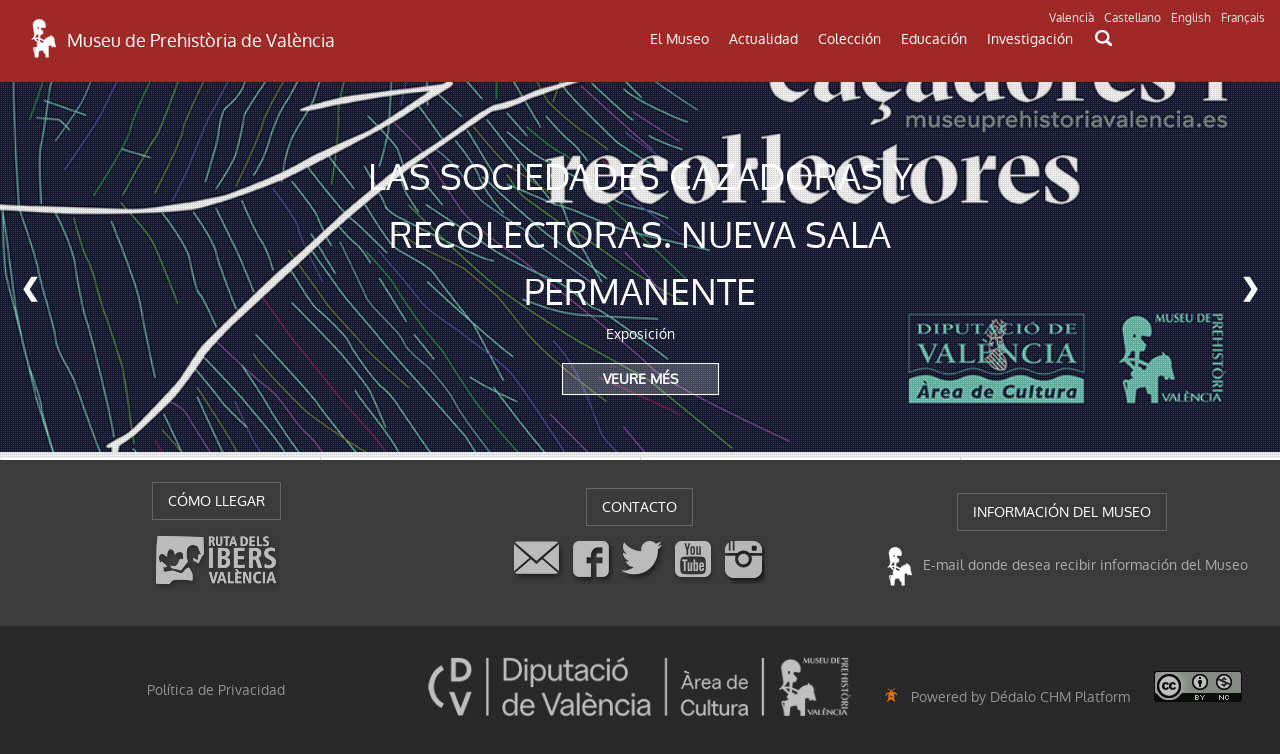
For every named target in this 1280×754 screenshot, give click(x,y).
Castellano (1132, 18)
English (1191, 18)
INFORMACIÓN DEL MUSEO (1062, 512)
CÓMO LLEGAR (216, 501)
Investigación (1030, 39)
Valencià (1071, 18)
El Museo (679, 39)
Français (1243, 18)
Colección (849, 39)
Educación (934, 39)
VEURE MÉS (640, 379)
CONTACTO (639, 507)
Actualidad (763, 39)
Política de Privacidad (216, 690)
